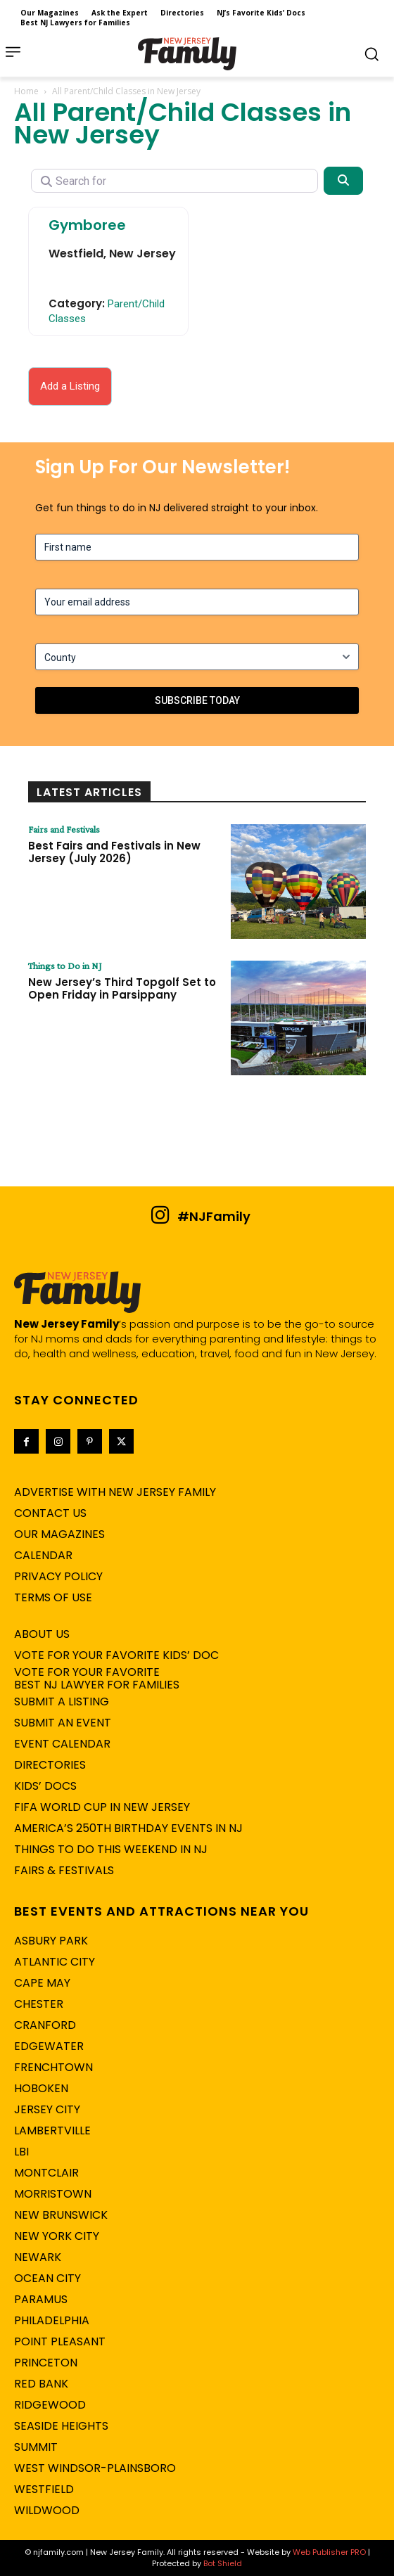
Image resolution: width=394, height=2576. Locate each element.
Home (26, 91)
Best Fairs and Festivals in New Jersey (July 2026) (114, 852)
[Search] (343, 181)
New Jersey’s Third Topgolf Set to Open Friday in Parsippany (122, 988)
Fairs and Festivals (64, 829)
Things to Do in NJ (65, 965)
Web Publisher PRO (329, 2552)
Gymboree (87, 225)
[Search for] (174, 181)
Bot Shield (222, 2563)
